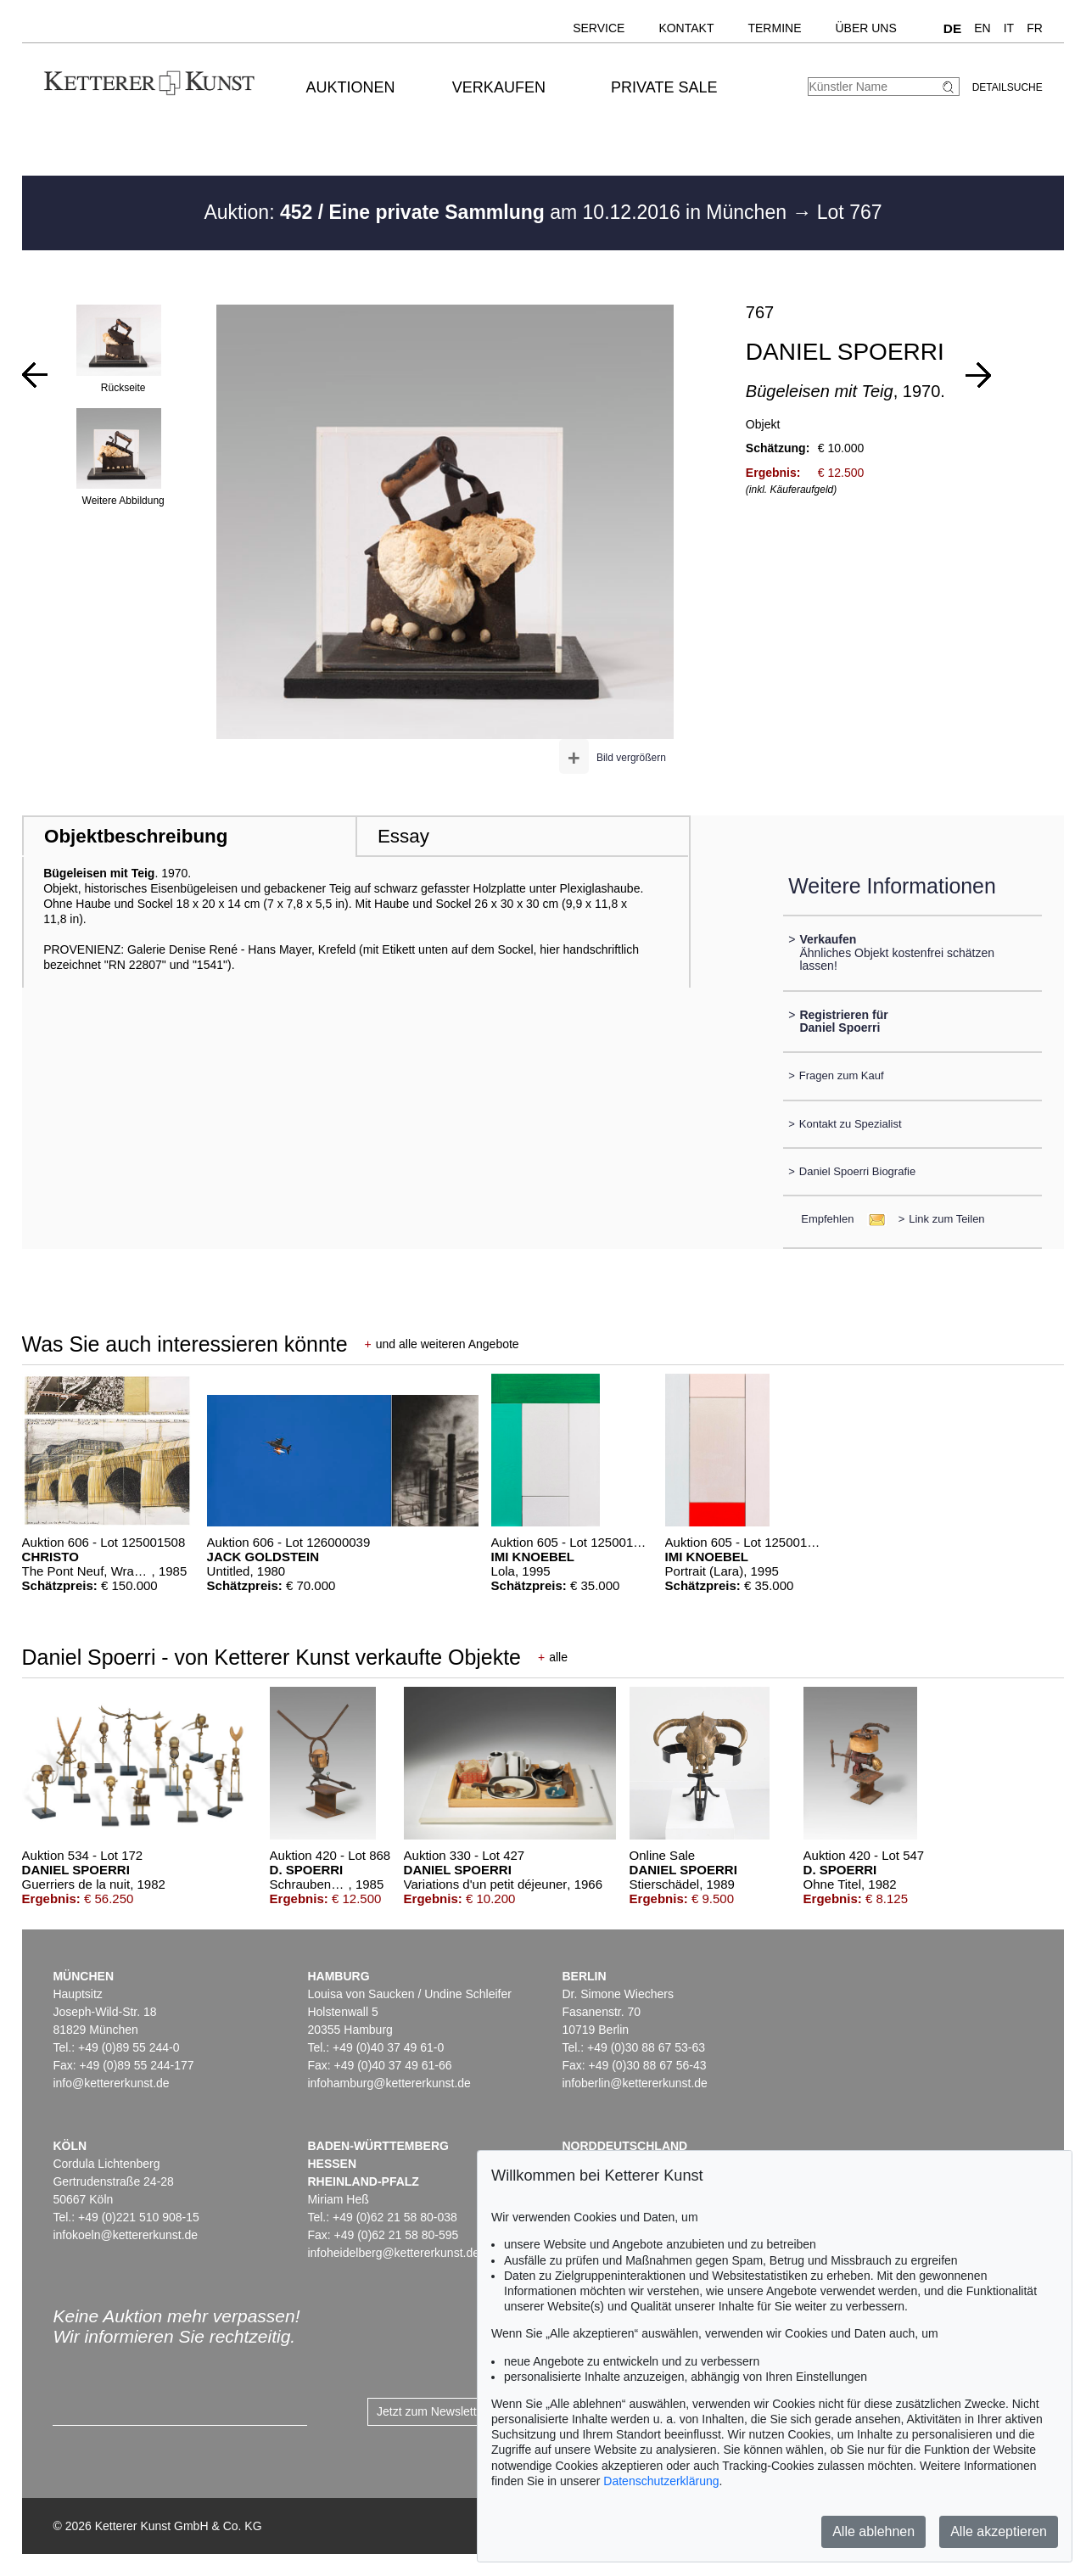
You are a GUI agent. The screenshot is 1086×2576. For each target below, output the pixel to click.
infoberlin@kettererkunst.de (634, 2083)
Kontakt (686, 28)
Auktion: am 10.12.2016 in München (498, 212)
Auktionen (350, 87)
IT (1009, 28)
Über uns (865, 28)
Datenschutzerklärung (661, 2481)
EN (982, 28)
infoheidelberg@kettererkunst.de (393, 2253)
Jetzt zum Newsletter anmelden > (464, 2411)
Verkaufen (499, 87)
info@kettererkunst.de (111, 2083)
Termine (774, 28)
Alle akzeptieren (998, 2531)
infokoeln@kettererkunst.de (125, 2235)
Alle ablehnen (873, 2531)
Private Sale (664, 87)
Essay (403, 836)
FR (1035, 28)
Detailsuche (1007, 87)
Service (598, 28)
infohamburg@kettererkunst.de (388, 2083)
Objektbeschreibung (135, 836)
